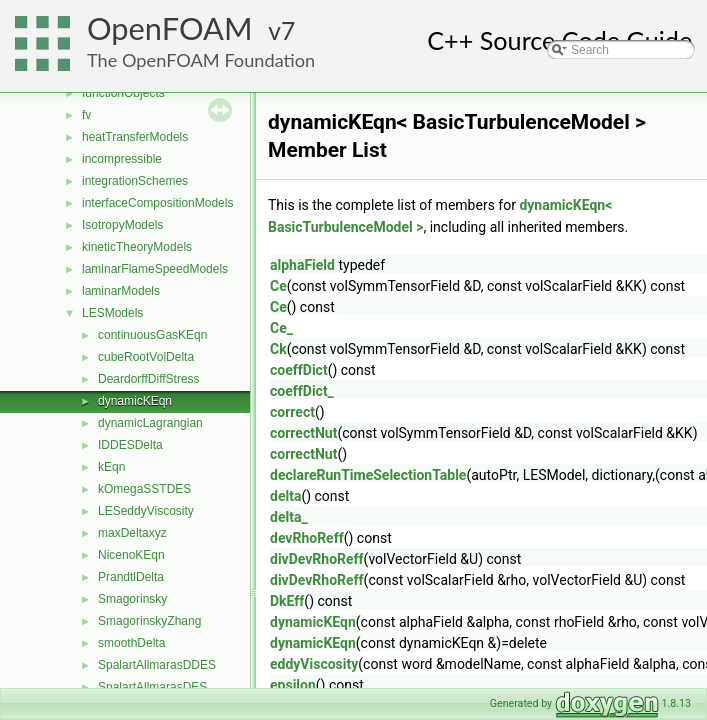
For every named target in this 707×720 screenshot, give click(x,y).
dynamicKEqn (135, 401)
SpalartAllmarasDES (152, 687)
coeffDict (299, 370)
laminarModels (121, 291)
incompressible (122, 159)
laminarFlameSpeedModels (155, 269)
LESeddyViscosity (146, 511)
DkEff (287, 601)
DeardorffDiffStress (149, 379)
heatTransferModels (135, 137)
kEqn (111, 467)
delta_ (289, 517)
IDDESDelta (130, 445)
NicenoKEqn (131, 555)
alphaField (302, 265)
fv (86, 115)
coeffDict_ (302, 391)
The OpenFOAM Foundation (201, 60)
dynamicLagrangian (150, 423)
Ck (278, 349)
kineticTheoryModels (137, 247)
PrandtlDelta (131, 577)
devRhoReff (307, 538)
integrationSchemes (135, 181)
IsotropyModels (122, 225)
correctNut (303, 433)
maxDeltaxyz (132, 533)
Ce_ (281, 328)
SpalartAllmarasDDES (157, 665)
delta (285, 496)
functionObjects (123, 93)
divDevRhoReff (317, 559)
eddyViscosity (314, 664)
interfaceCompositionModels (157, 203)
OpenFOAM (170, 28)
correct (292, 412)
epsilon (293, 685)
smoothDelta (131, 643)
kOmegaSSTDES (144, 489)
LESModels (112, 313)
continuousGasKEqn (152, 335)
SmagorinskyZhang (149, 621)
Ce (278, 286)
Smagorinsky (132, 599)
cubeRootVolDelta (146, 357)
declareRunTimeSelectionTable (368, 475)
